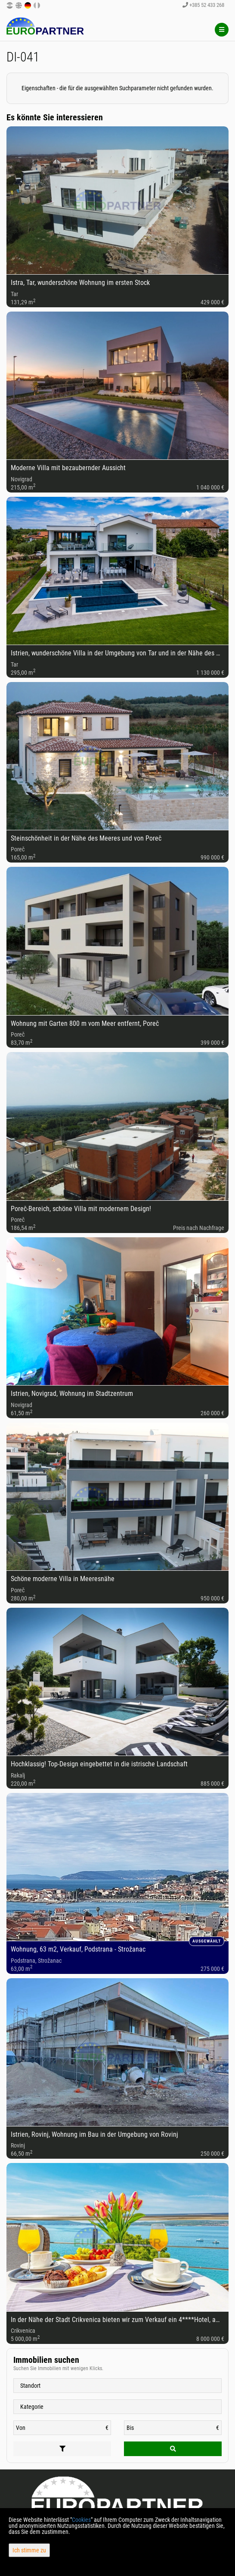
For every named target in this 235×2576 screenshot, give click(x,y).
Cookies (81, 2519)
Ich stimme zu (29, 2550)
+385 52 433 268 (203, 5)
